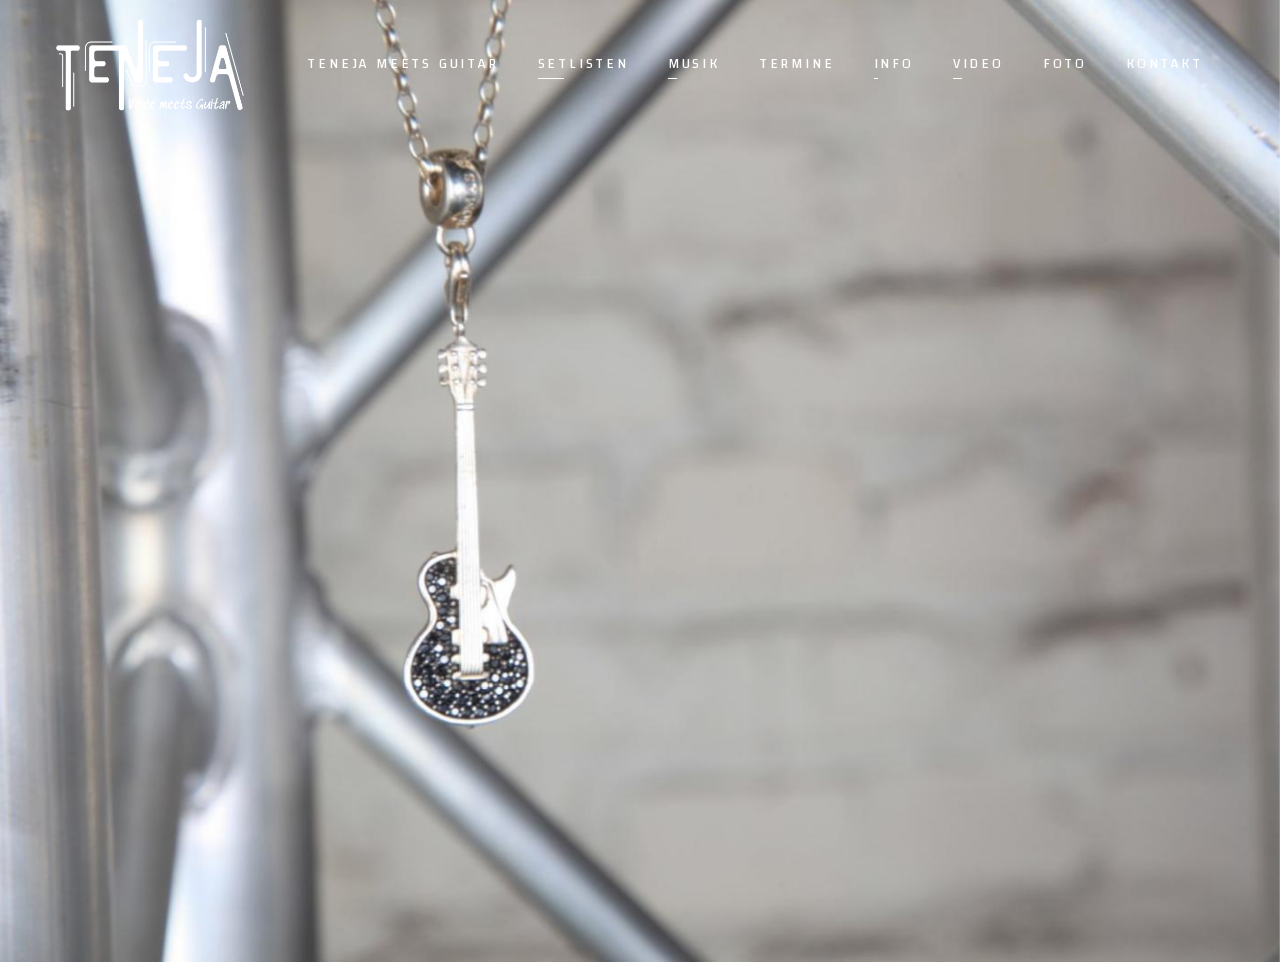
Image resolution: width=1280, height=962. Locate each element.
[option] (640, 481)
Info (894, 64)
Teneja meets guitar (402, 64)
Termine (797, 64)
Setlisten (583, 64)
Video (978, 64)
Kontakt (1164, 64)
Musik (694, 64)
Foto (1065, 64)
